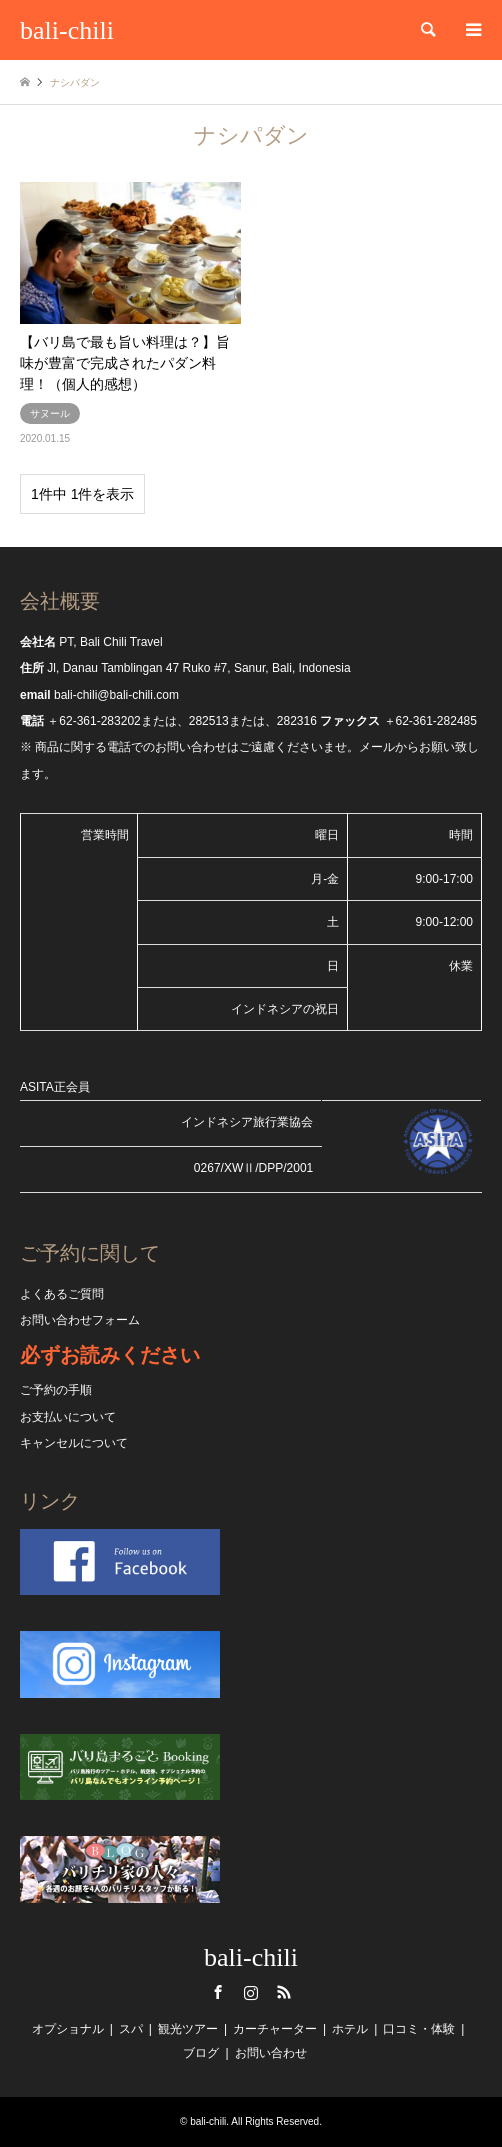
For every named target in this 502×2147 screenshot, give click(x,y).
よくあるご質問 (62, 1294)
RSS (284, 1992)
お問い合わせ (271, 2053)
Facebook (218, 1992)
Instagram (251, 1992)
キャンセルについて (74, 1443)
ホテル (350, 2029)
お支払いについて (68, 1417)
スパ (131, 2029)
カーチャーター (275, 2029)
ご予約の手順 (56, 1390)
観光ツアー (188, 2029)
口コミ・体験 (419, 2029)
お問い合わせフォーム (80, 1320)
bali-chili (251, 1957)
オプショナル (68, 2029)
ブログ (201, 2053)
